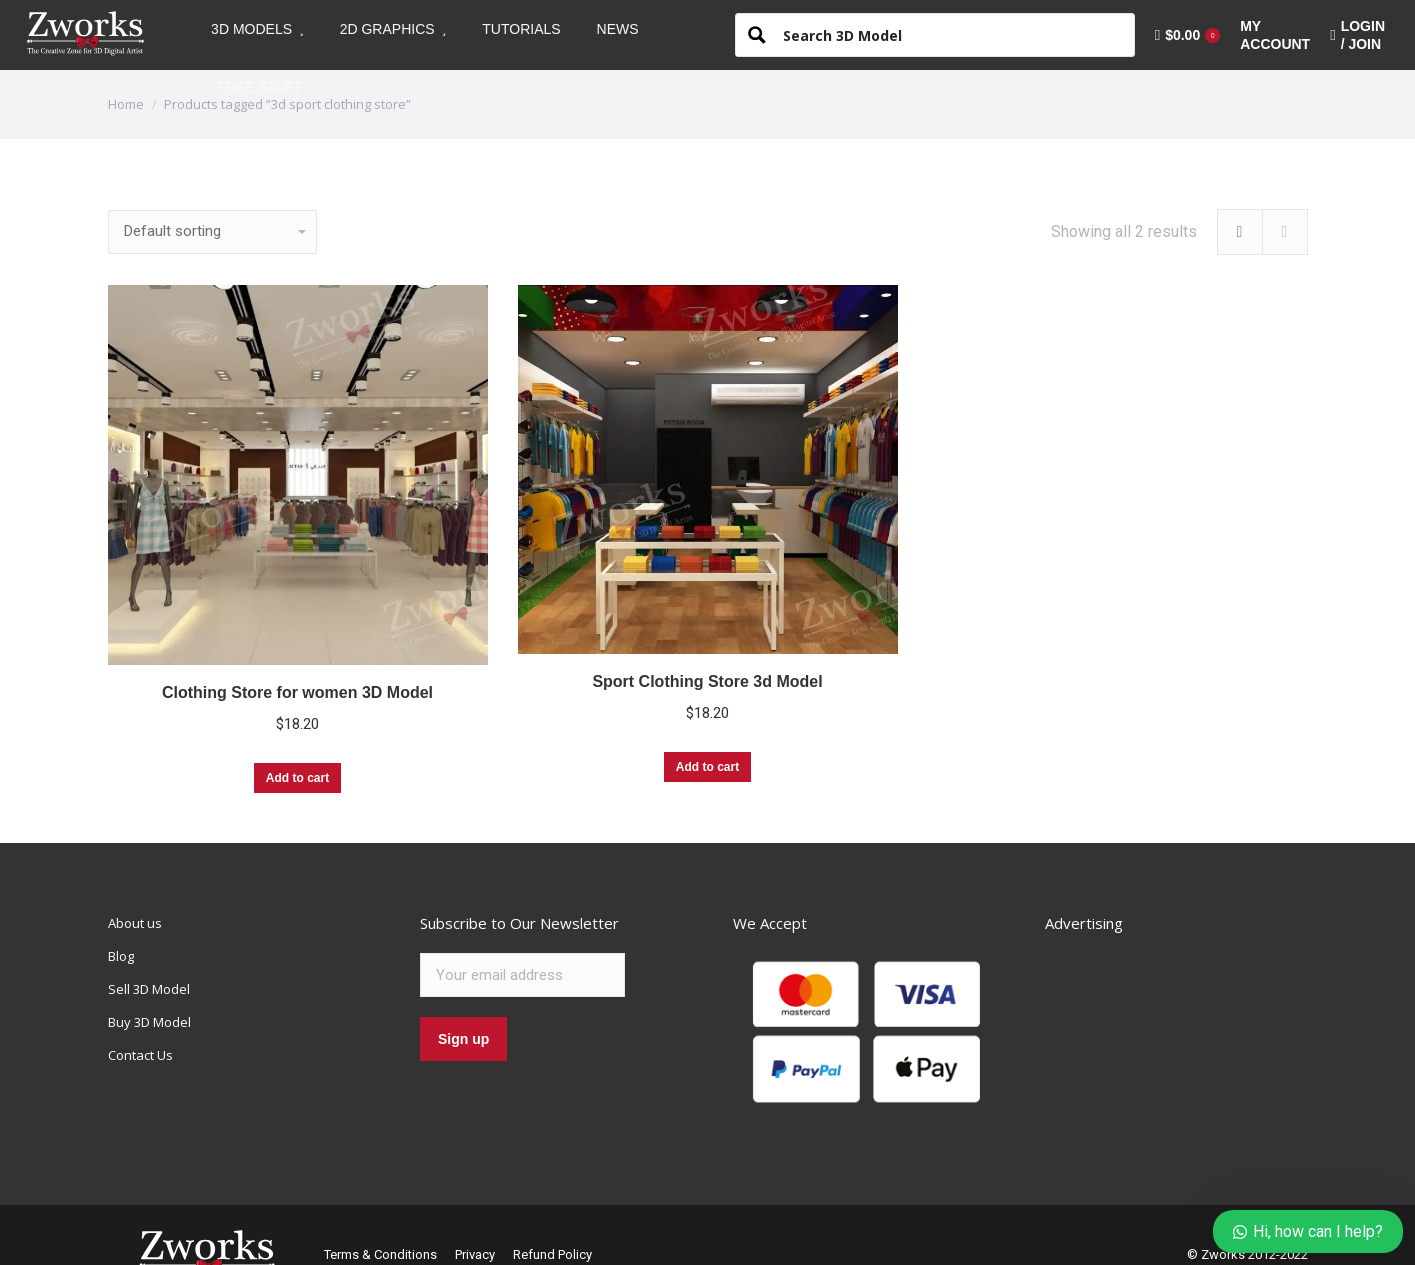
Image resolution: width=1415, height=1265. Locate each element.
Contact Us (140, 1055)
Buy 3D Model (149, 1022)
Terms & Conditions (380, 1254)
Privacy (475, 1254)
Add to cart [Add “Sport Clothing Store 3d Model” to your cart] (707, 767)
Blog (121, 956)
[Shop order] (212, 232)
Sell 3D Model (149, 989)
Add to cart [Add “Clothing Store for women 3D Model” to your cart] (297, 778)
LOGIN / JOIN (1357, 35)
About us (135, 923)
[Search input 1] (951, 34)
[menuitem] (257, 29)
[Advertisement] (1195, 1038)
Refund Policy (552, 1254)
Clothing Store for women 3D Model (297, 692)
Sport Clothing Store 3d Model (707, 681)
